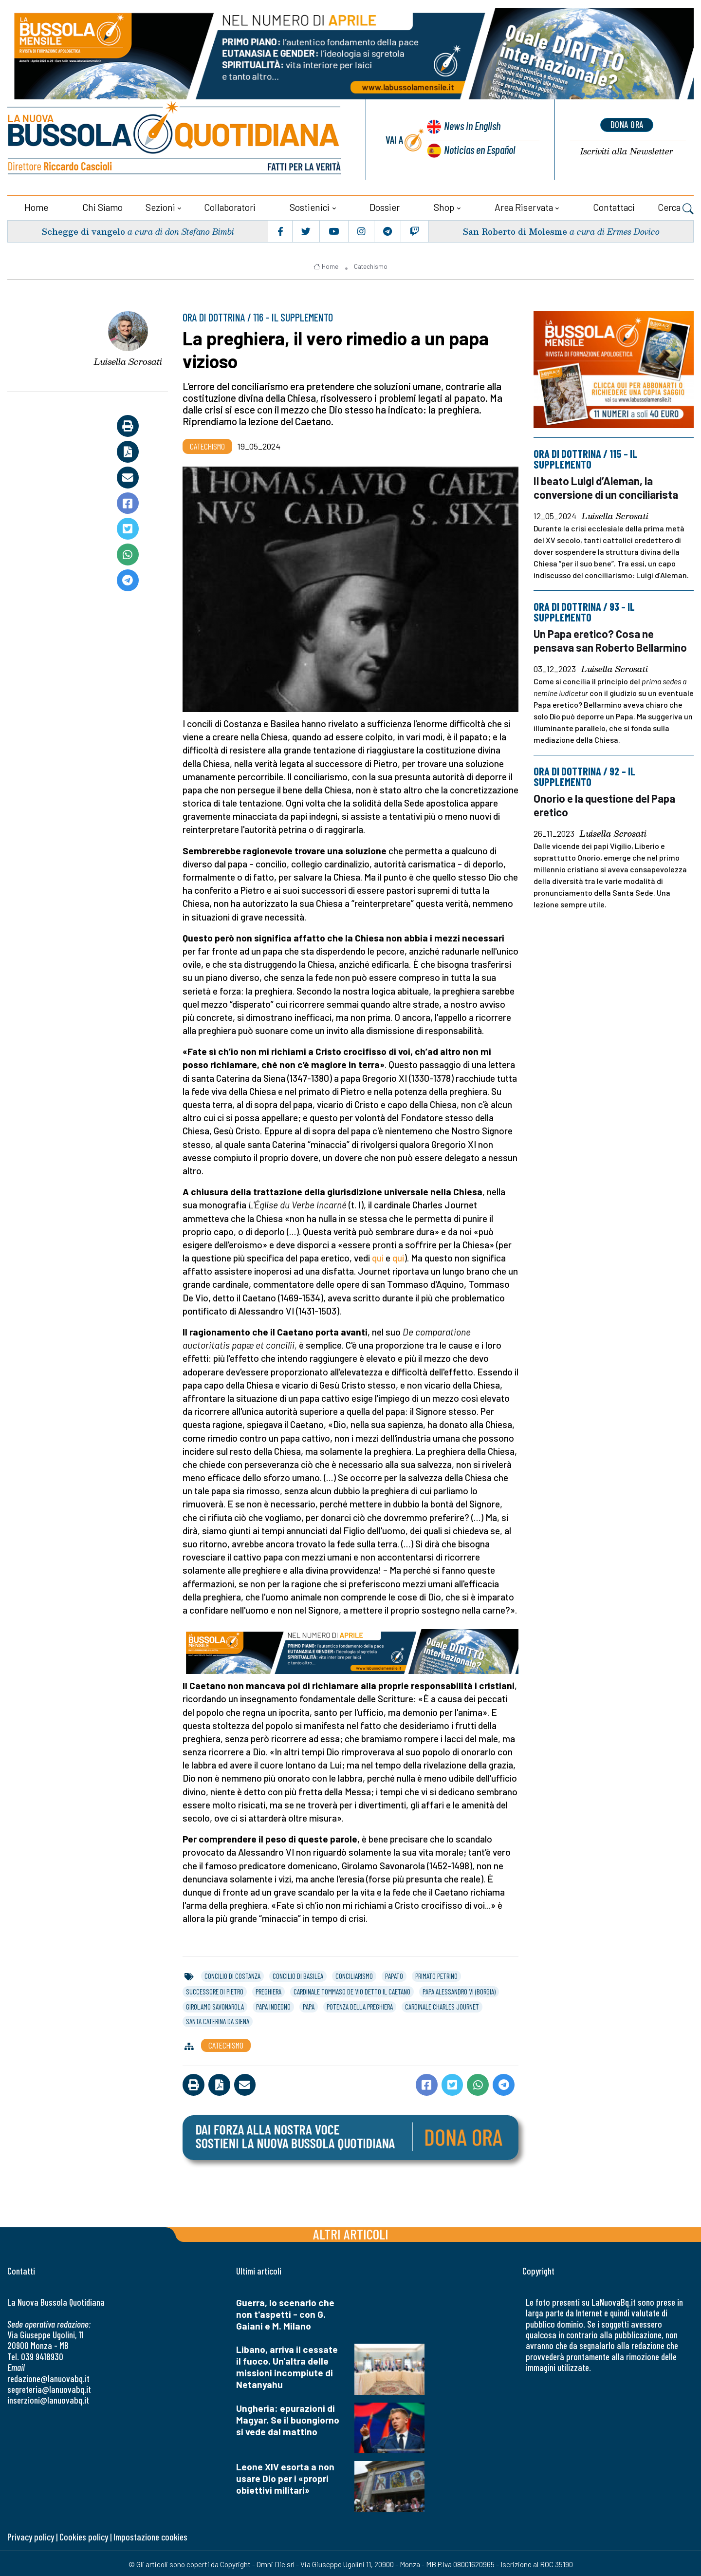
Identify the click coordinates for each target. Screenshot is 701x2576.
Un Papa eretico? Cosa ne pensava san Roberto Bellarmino (612, 638)
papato (394, 1974)
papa (308, 2005)
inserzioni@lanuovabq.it (48, 2398)
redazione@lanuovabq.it (48, 2376)
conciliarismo (354, 1974)
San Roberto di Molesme (514, 230)
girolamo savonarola (215, 2005)
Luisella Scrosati (128, 360)
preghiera (268, 1990)
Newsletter (627, 150)
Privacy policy (30, 2535)
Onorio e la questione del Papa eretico (607, 801)
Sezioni (160, 205)
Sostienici (310, 205)
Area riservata (524, 205)
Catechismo (370, 265)
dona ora (627, 124)
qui (378, 1256)
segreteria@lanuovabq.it (49, 2387)
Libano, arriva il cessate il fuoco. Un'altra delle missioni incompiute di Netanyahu (287, 2365)
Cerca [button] (676, 207)
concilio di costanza (232, 1974)
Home (36, 205)
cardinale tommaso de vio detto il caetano (352, 1990)
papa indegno (273, 2005)
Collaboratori (230, 205)
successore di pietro (214, 1990)
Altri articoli (350, 2232)
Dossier (384, 205)
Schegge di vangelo (84, 230)
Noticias (479, 148)
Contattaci (614, 205)
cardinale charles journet (442, 2005)
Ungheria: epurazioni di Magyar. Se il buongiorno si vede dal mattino (287, 2418)
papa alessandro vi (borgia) (459, 1990)
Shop (444, 205)
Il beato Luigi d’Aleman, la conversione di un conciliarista (607, 486)
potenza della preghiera (360, 2005)
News (470, 126)
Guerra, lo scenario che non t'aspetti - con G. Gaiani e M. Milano (285, 2312)
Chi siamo (102, 205)
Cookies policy (83, 2535)
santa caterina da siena (217, 2019)
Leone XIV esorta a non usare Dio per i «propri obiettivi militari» (285, 2477)
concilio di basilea (298, 1974)
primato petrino (436, 1974)
